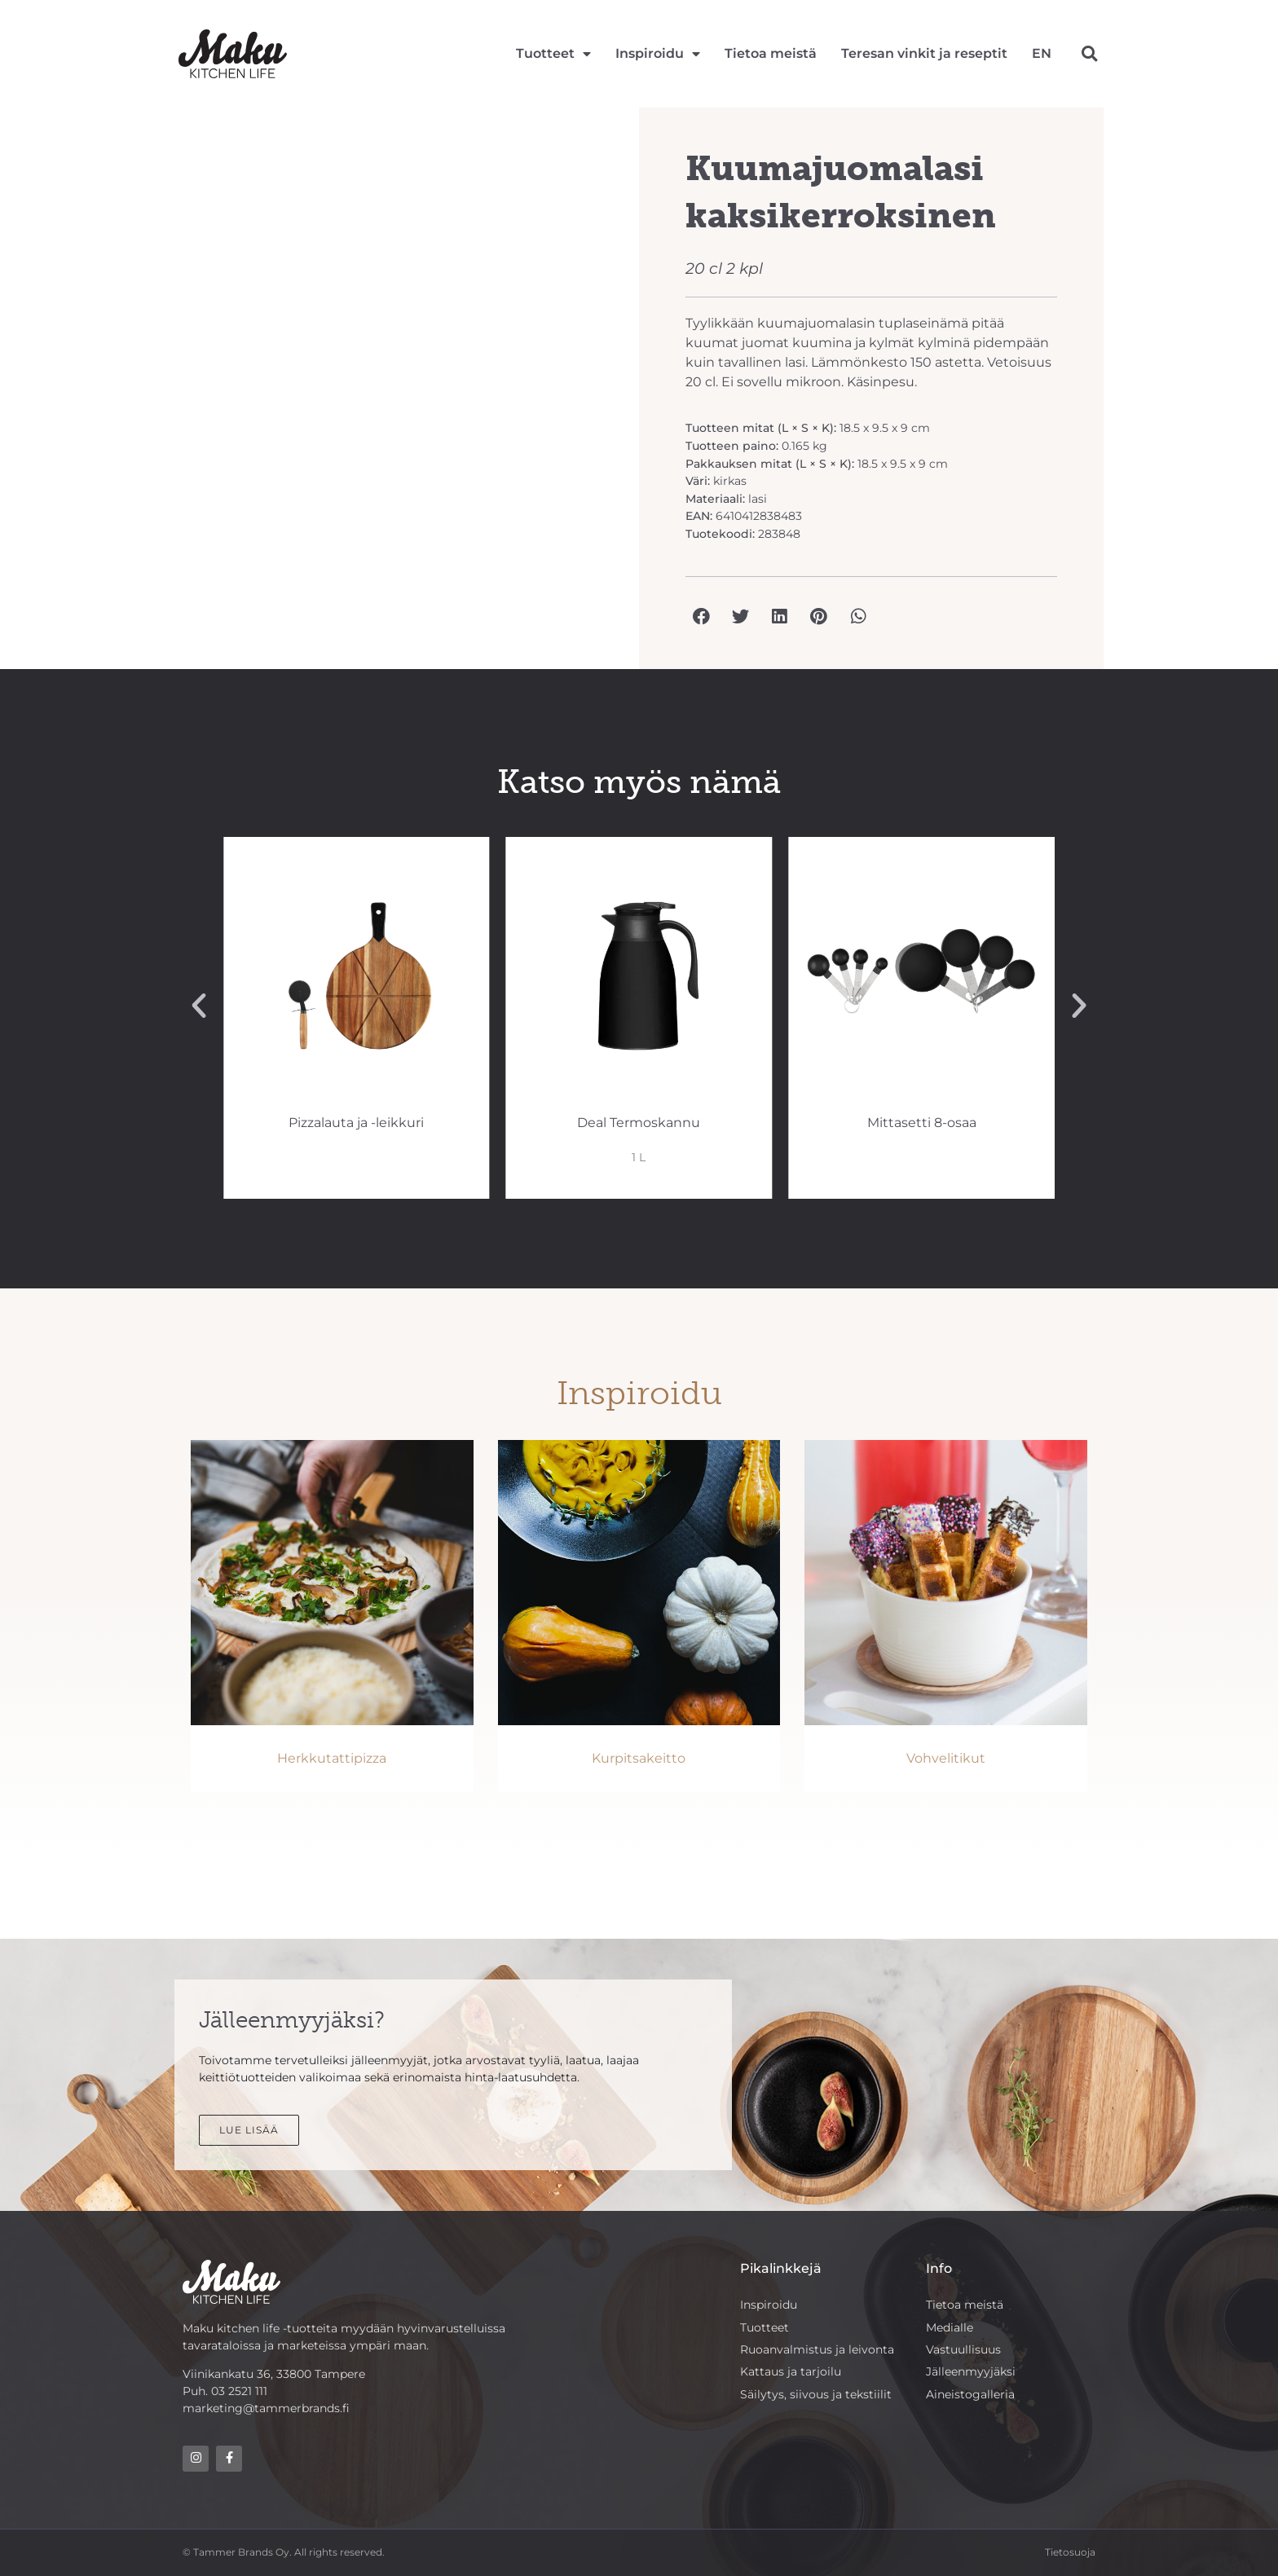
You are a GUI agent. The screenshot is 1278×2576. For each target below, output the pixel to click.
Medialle (949, 2327)
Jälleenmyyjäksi (971, 2372)
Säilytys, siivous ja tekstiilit (816, 2395)
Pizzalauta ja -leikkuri (633, 1122)
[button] (1089, 53)
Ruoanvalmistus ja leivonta (817, 2349)
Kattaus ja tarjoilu (790, 2372)
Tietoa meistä (771, 53)
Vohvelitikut (945, 1758)
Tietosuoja (1070, 2553)
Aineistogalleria (970, 2395)
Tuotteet (553, 53)
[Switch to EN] (1041, 53)
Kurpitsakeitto (638, 1758)
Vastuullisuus (963, 2349)
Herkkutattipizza (331, 1758)
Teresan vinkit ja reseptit (924, 53)
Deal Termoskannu (916, 1122)
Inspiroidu (657, 53)
